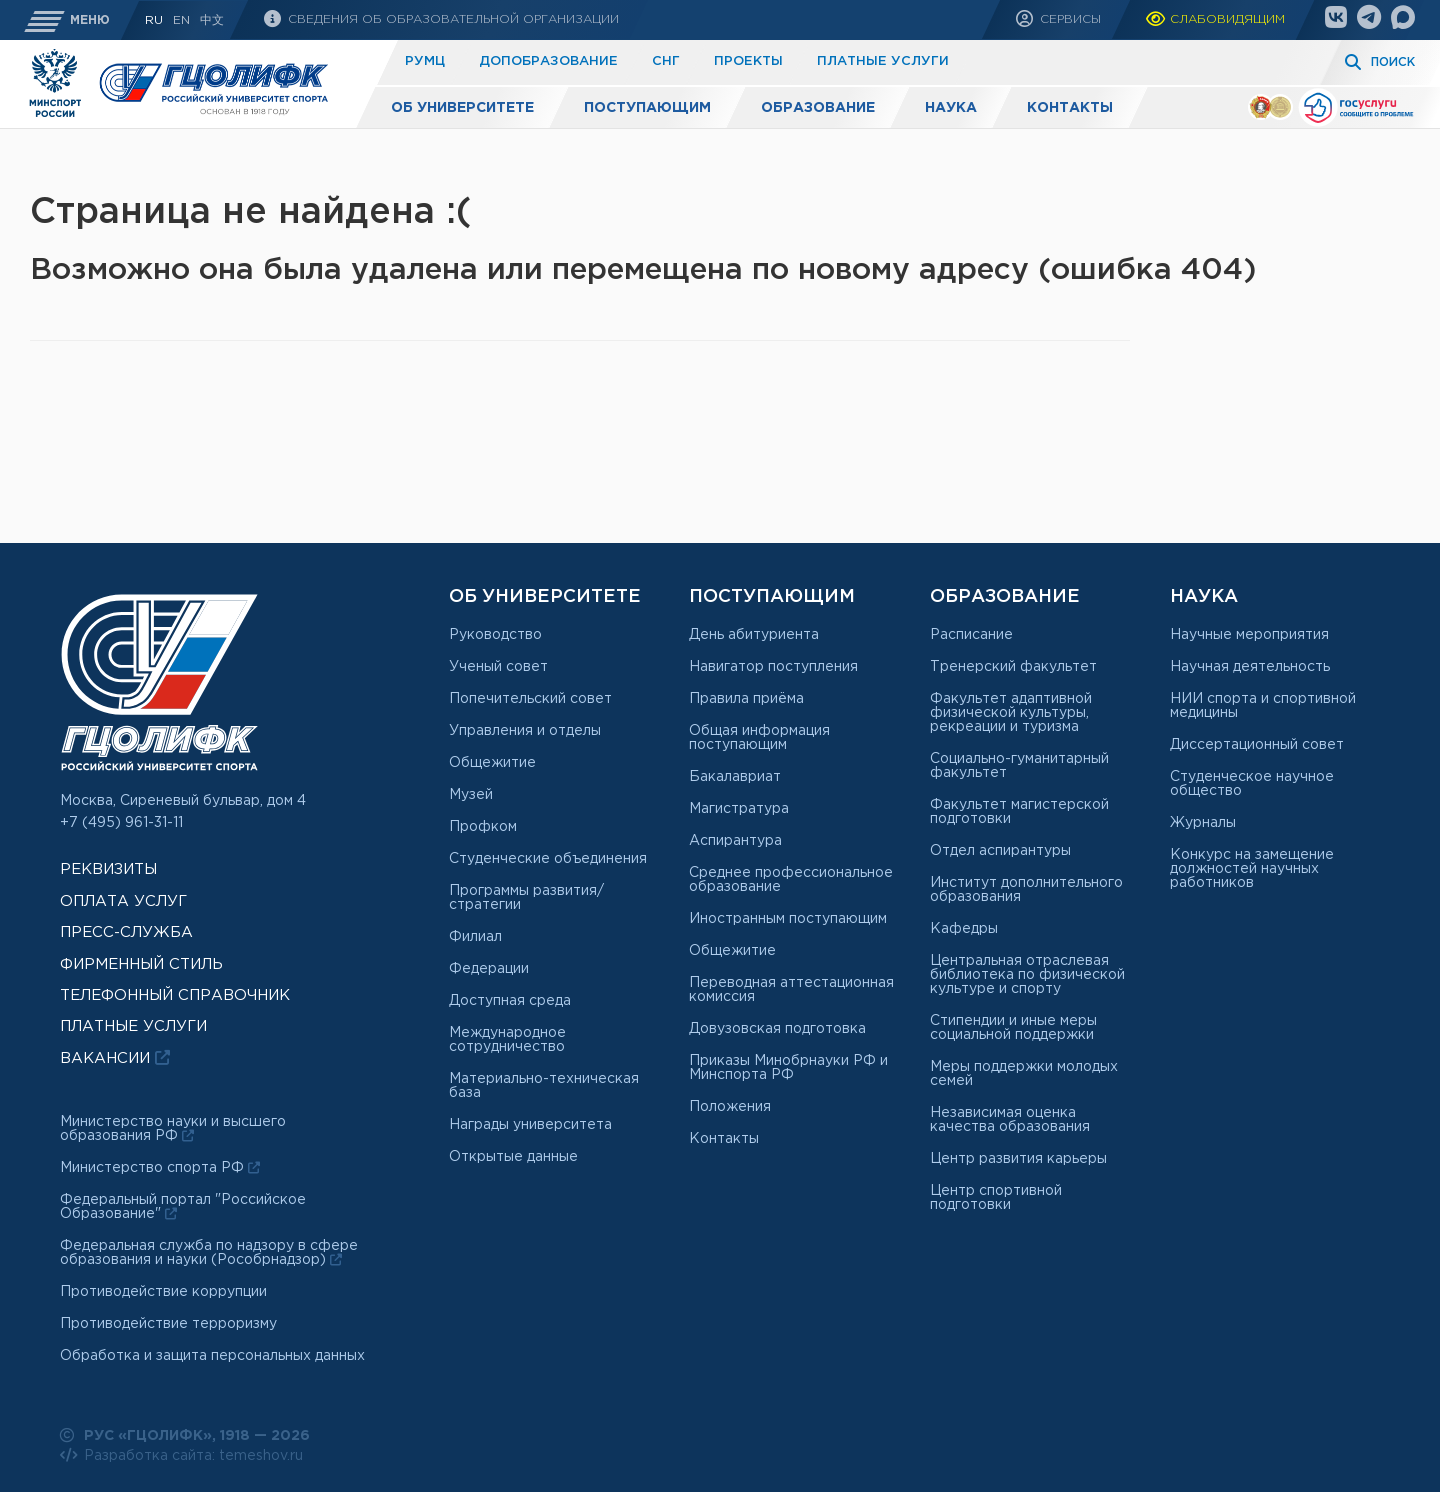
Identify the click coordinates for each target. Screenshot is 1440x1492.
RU (154, 20)
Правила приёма (746, 699)
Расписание (971, 635)
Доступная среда (510, 1001)
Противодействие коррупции (163, 1292)
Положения (730, 1107)
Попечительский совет (530, 699)
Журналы (1203, 823)
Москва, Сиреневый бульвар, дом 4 (183, 801)
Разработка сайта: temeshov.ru (181, 1455)
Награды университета (530, 1125)
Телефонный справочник (175, 995)
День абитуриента (754, 635)
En (181, 20)
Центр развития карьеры (1018, 1159)
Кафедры (964, 929)
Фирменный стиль (141, 964)
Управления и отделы (525, 731)
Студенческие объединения (548, 859)
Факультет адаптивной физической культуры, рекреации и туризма (1011, 713)
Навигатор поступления (773, 667)
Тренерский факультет (1013, 667)
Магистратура (739, 809)
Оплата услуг (123, 901)
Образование (818, 108)
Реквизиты (108, 869)
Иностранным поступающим (788, 919)
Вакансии (115, 1057)
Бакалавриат (735, 777)
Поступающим (647, 108)
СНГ (666, 61)
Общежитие (492, 763)
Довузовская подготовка (777, 1029)
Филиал (475, 937)
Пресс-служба (126, 932)
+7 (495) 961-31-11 (121, 823)
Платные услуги (883, 61)
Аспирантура (735, 841)
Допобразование (548, 61)
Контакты (1070, 108)
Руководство (495, 635)
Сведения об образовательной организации (451, 19)
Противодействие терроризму (168, 1324)
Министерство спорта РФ (160, 1168)
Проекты (748, 61)
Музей (471, 795)
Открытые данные (513, 1157)
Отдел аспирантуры (1000, 851)
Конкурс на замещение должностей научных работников (1252, 869)
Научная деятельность (1250, 667)
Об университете (462, 108)
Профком (483, 827)
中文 (212, 20)
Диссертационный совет (1257, 745)
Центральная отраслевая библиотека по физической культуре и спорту (1027, 975)
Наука (951, 108)
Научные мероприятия (1249, 635)
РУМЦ (425, 61)
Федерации (489, 969)
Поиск (1393, 62)
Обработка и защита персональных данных (212, 1356)
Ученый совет (498, 667)
